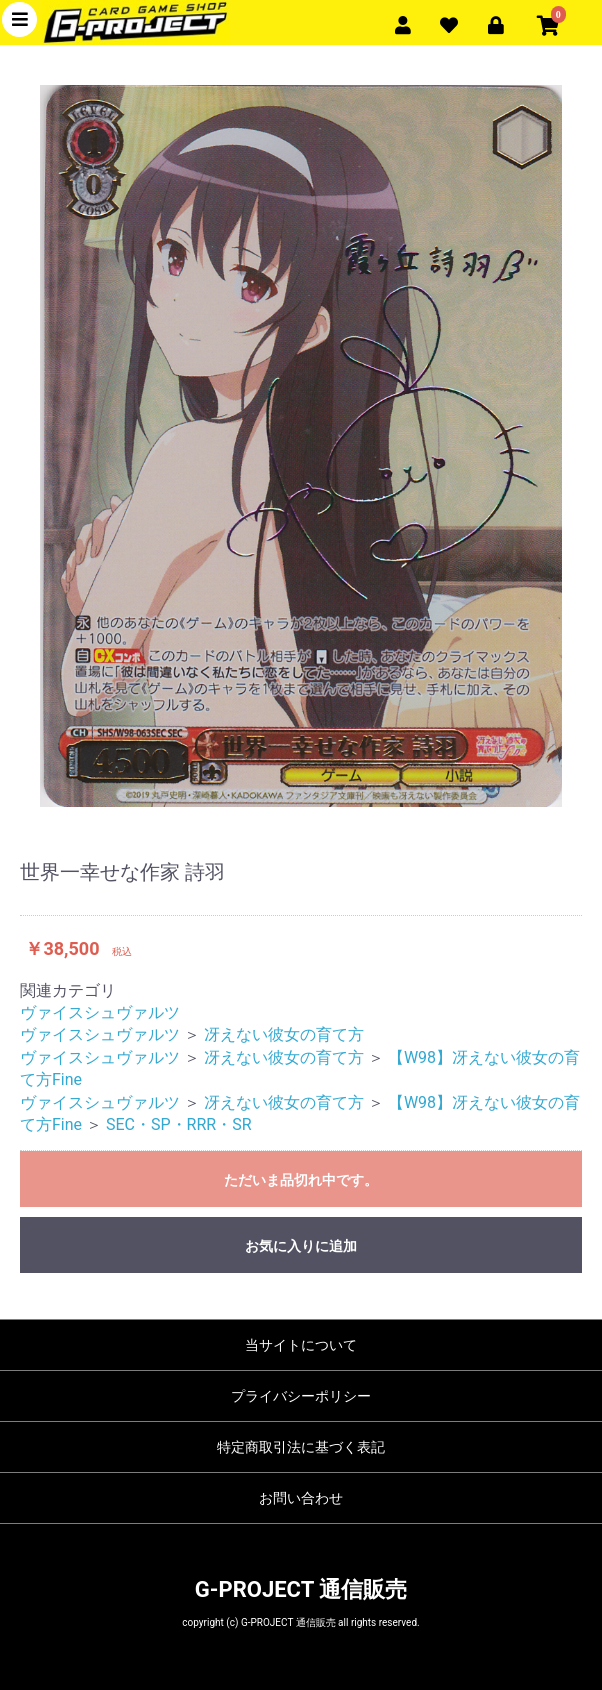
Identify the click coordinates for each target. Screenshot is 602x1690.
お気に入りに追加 (301, 1246)
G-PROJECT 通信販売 (301, 1589)
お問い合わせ (301, 1498)
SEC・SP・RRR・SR (179, 1124)
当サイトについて (301, 1345)
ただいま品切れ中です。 (301, 1180)
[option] (301, 446)
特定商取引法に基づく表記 (301, 1447)
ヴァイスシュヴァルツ (100, 1012)
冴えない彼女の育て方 (284, 1034)
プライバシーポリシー (301, 1396)
